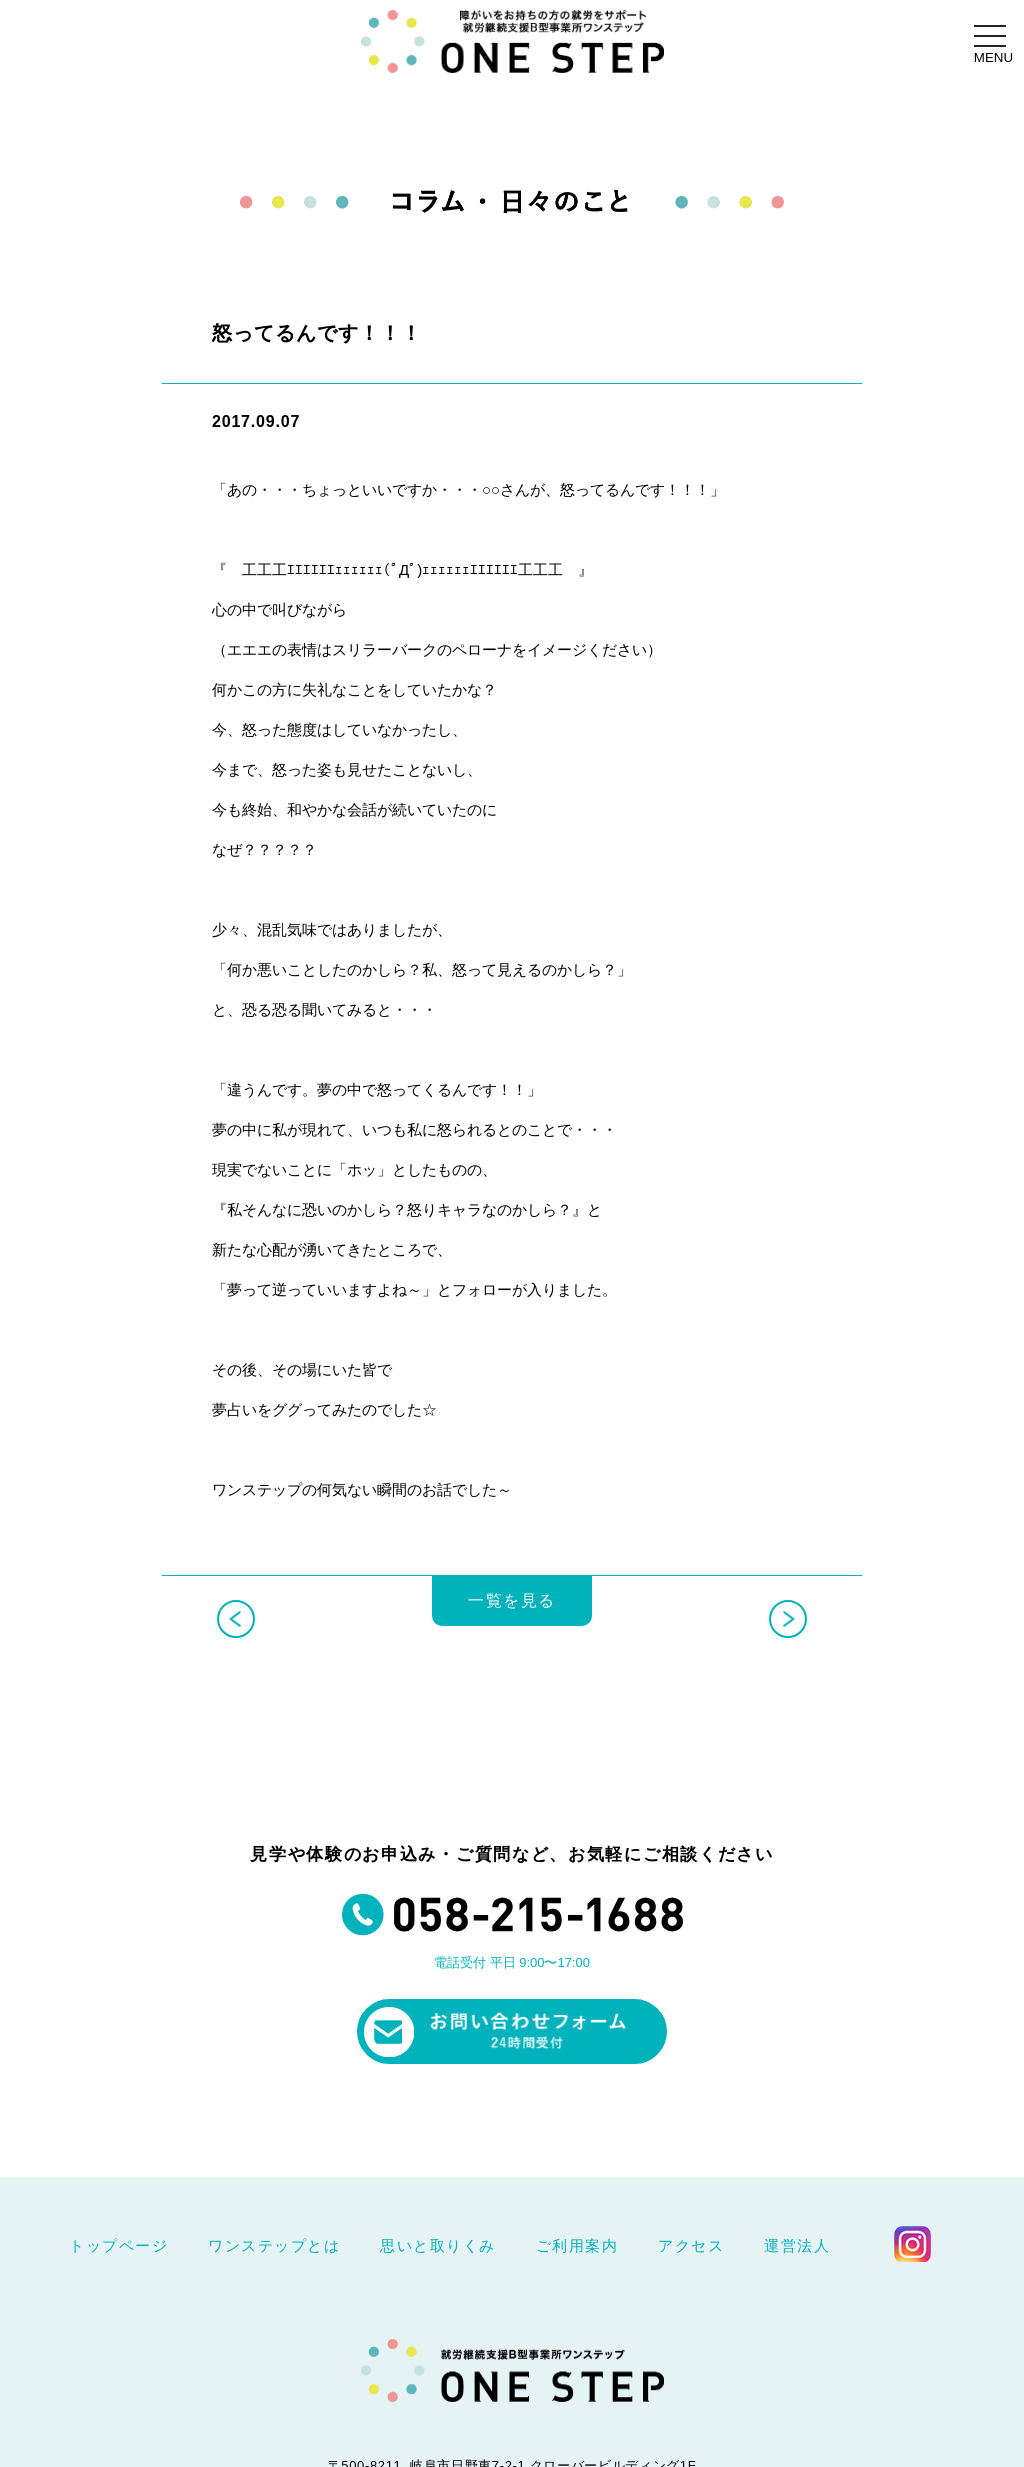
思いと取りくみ (438, 2245)
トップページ (118, 2245)
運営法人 (797, 2245)
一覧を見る (512, 1617)
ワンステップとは (274, 2245)
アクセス (691, 2245)
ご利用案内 (577, 2245)
